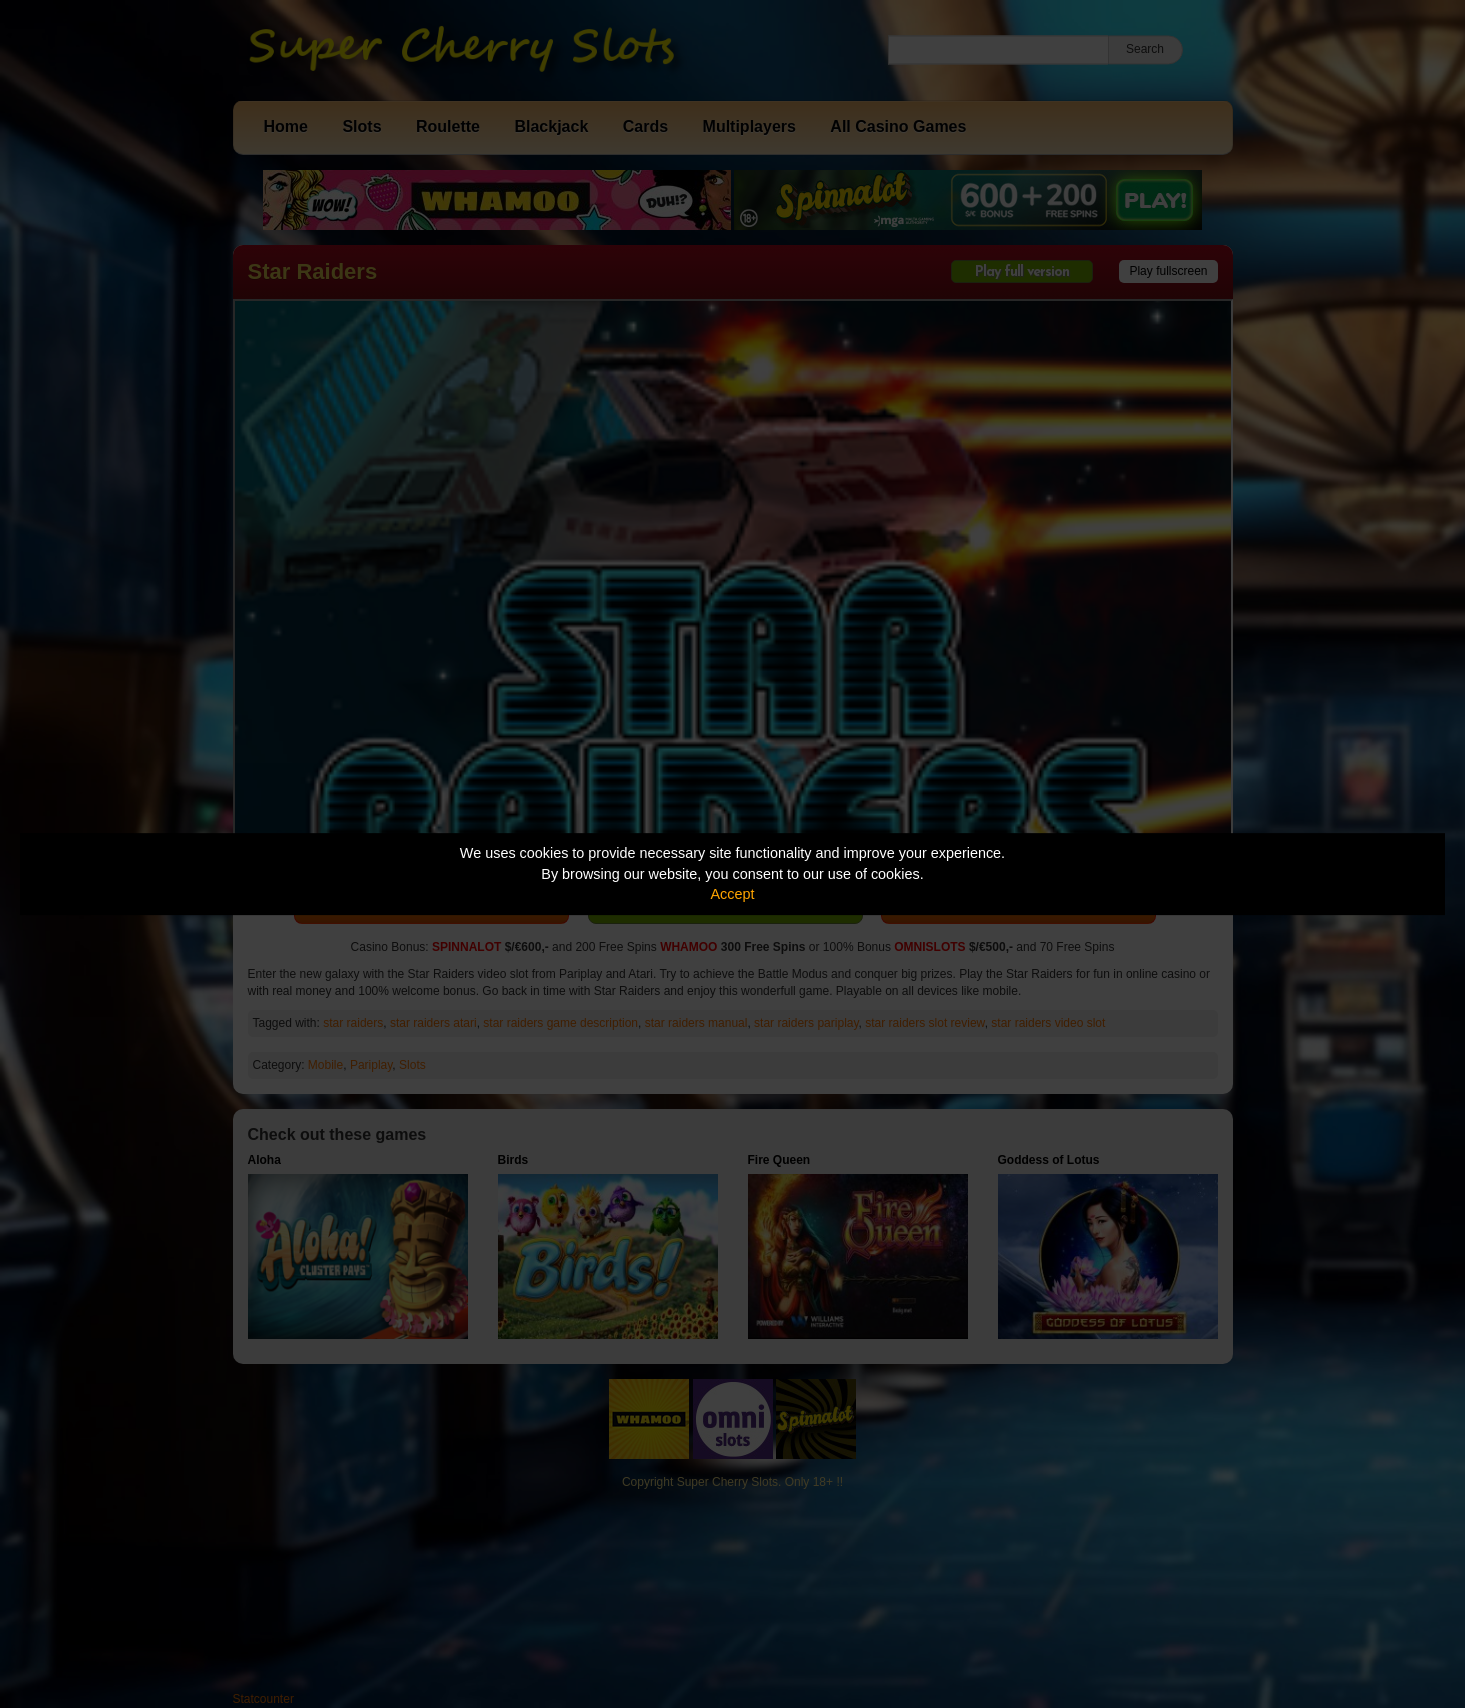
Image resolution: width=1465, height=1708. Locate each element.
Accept (733, 894)
